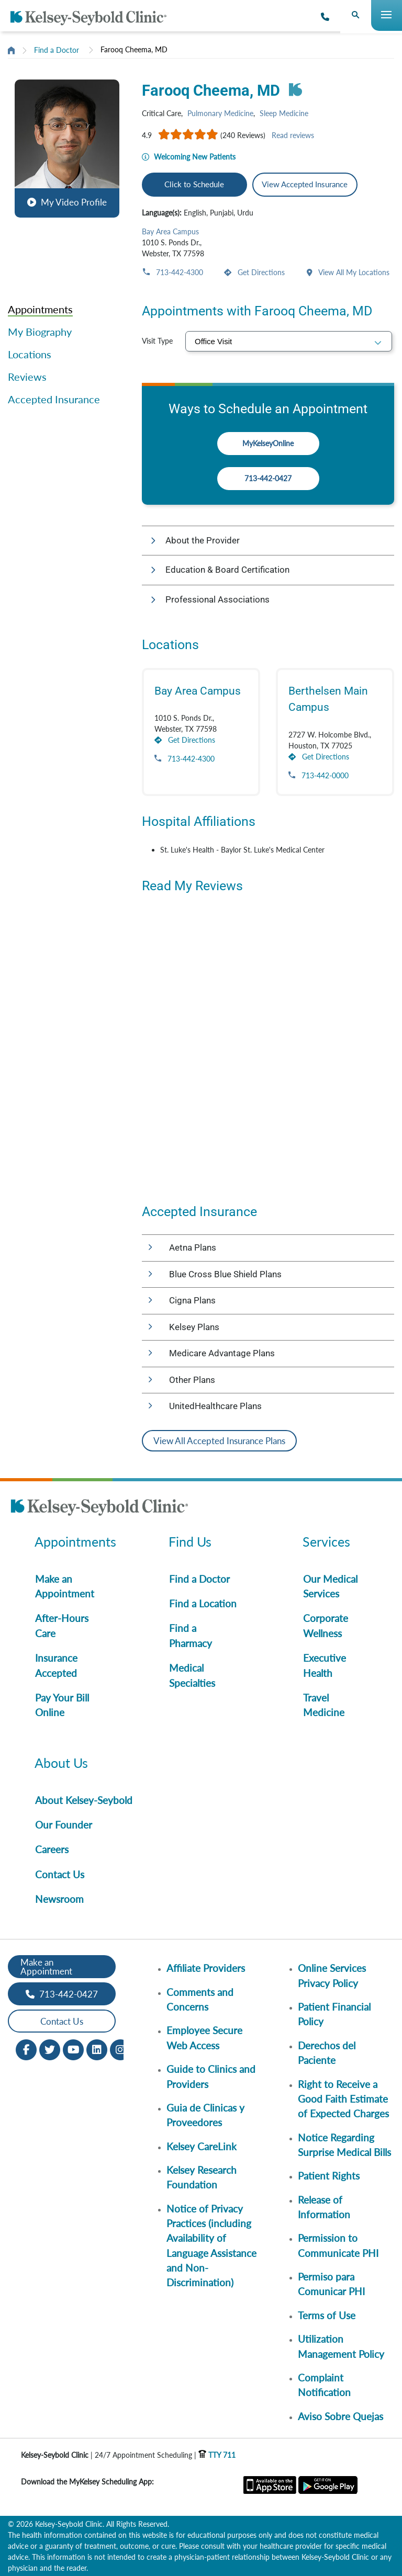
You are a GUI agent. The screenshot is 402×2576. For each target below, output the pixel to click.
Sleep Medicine (284, 113)
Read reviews (293, 135)
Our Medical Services (330, 1586)
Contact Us (59, 1874)
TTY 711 (217, 2454)
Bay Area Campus (170, 231)
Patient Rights (329, 2176)
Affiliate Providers (205, 1968)
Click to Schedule (194, 184)
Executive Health (324, 1665)
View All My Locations (353, 272)
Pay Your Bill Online (62, 1705)
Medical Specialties (192, 1675)
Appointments (40, 309)
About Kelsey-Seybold (83, 1800)
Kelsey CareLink (201, 2146)
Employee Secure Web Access (204, 2037)
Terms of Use (326, 2315)
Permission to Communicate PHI (338, 2245)
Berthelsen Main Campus (328, 699)
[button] (67, 147)
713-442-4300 (178, 272)
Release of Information (324, 2207)
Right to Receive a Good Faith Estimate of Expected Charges (343, 2099)
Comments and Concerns (199, 1999)
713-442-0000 (324, 775)
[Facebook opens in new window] (26, 2049)
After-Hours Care (61, 1625)
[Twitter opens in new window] (50, 2049)
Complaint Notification (324, 2384)
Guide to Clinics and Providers (210, 2076)
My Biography (40, 331)
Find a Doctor (56, 50)
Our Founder (63, 1825)
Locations (29, 354)
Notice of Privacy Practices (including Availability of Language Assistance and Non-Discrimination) (211, 2246)
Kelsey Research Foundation (201, 2177)
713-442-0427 (268, 478)
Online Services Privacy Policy (332, 1975)
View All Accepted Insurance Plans (219, 1440)
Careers (52, 1849)
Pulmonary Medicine (220, 113)
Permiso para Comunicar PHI (331, 2284)
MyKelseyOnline (268, 443)
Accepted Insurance (54, 399)
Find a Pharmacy (190, 1635)
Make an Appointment (64, 1586)
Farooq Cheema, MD (134, 49)
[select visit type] (288, 341)
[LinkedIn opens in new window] (97, 2049)
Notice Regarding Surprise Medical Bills (344, 2144)
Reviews (27, 376)
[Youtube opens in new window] (73, 2049)
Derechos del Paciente (326, 2052)
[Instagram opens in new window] (120, 2049)
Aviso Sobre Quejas (340, 2416)
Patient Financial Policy (334, 2014)
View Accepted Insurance (305, 184)
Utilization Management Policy (341, 2346)
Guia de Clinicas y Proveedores (205, 2115)
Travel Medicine (323, 1705)
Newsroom (59, 1899)
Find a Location (203, 1603)
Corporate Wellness (325, 1625)
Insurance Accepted (56, 1665)
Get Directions (260, 272)
